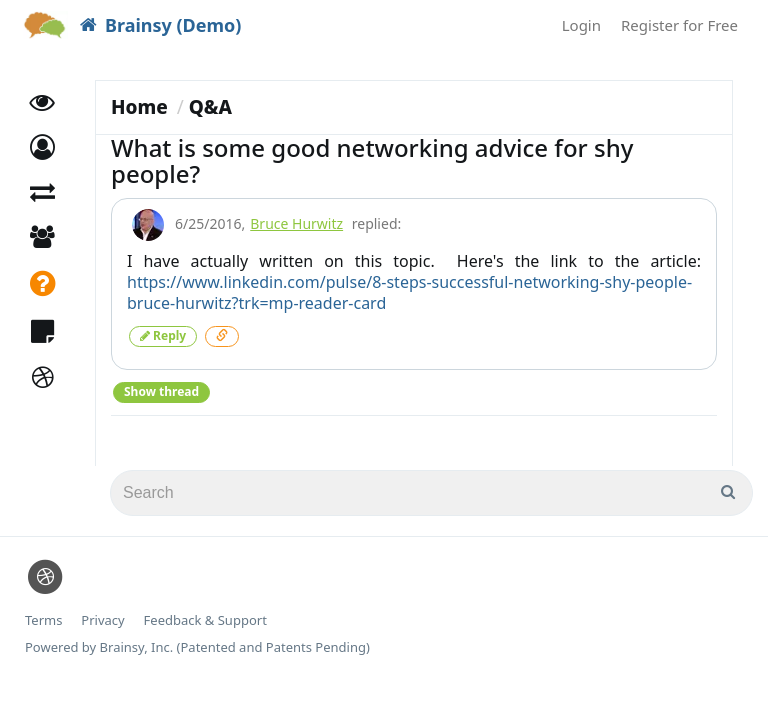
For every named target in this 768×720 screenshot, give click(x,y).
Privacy (102, 620)
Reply (163, 335)
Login (581, 25)
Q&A (210, 107)
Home (139, 107)
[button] (42, 147)
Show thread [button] (161, 391)
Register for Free (679, 25)
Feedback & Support (205, 620)
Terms (43, 620)
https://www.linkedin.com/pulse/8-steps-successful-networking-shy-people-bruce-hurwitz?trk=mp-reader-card (409, 292)
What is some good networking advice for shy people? (372, 160)
